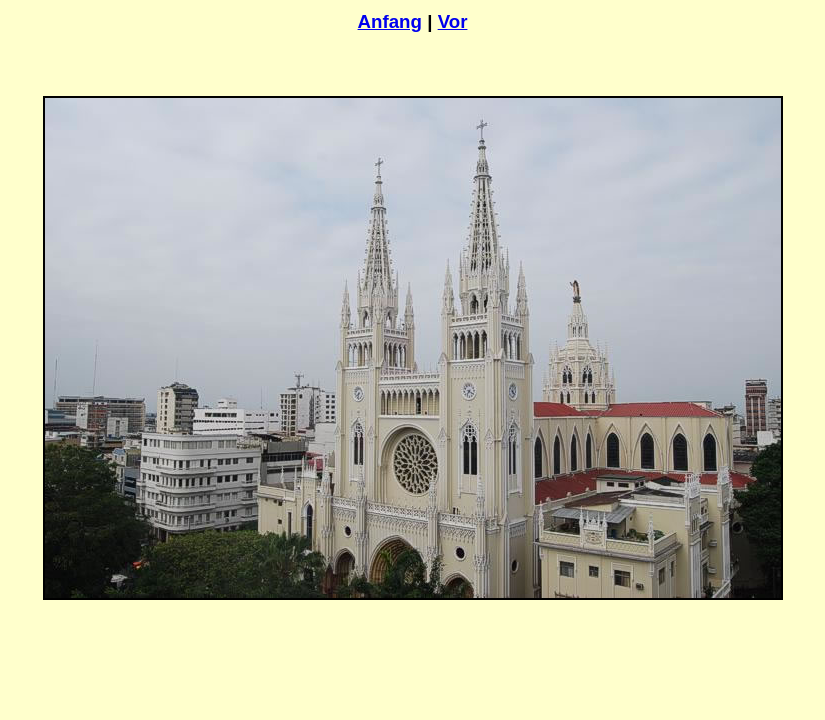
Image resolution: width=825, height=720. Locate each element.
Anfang (390, 21)
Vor (453, 21)
